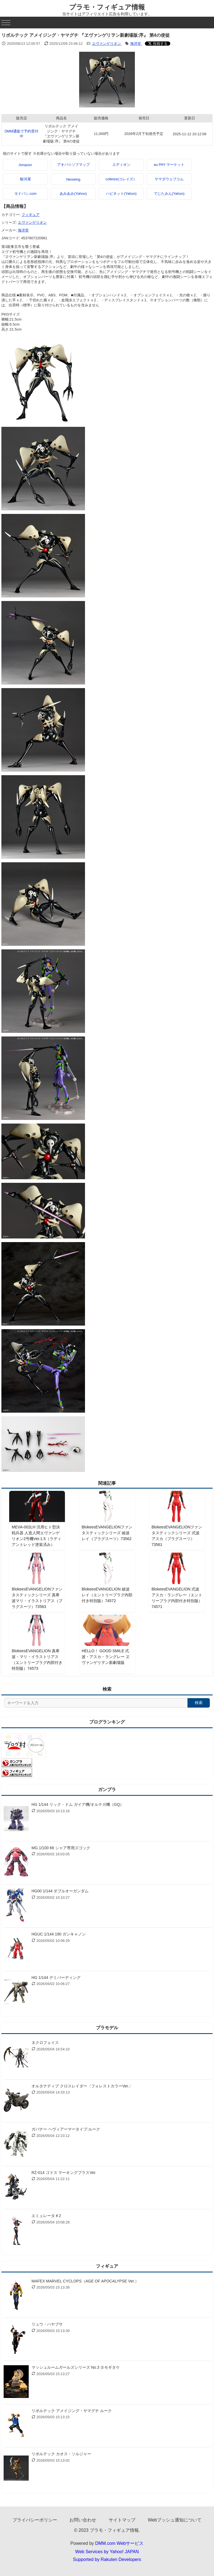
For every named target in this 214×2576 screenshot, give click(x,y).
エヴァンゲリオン (107, 43)
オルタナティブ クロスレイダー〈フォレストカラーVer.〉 (82, 2086)
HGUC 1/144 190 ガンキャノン (58, 1934)
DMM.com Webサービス (119, 2543)
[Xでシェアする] (158, 43)
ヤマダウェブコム (169, 179)
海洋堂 (136, 43)
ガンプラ (107, 1789)
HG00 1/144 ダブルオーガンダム (60, 1891)
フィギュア (30, 215)
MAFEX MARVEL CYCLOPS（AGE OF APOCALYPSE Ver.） (85, 2281)
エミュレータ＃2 (46, 2215)
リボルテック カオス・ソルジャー (61, 2454)
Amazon (25, 165)
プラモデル (107, 2027)
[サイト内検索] (96, 1703)
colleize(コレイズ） (121, 179)
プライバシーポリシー (35, 2520)
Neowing (73, 179)
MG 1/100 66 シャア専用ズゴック (60, 1848)
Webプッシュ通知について (174, 2520)
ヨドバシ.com (25, 193)
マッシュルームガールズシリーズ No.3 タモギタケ (75, 2367)
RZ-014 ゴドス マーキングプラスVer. (63, 2172)
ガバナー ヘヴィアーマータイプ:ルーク (65, 2129)
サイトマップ (122, 2520)
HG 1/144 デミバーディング (56, 1977)
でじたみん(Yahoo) (169, 193)
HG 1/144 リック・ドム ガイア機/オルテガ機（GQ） (77, 1804)
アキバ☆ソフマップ (73, 164)
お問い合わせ (82, 2520)
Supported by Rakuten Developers (107, 2559)
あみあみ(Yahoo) (73, 193)
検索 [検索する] (199, 1702)
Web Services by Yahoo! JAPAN (107, 2551)
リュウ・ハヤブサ (47, 2324)
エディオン (121, 164)
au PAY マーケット (169, 164)
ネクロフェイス (45, 2042)
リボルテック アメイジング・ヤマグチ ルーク (71, 2410)
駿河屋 (25, 179)
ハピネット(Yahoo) (121, 193)
